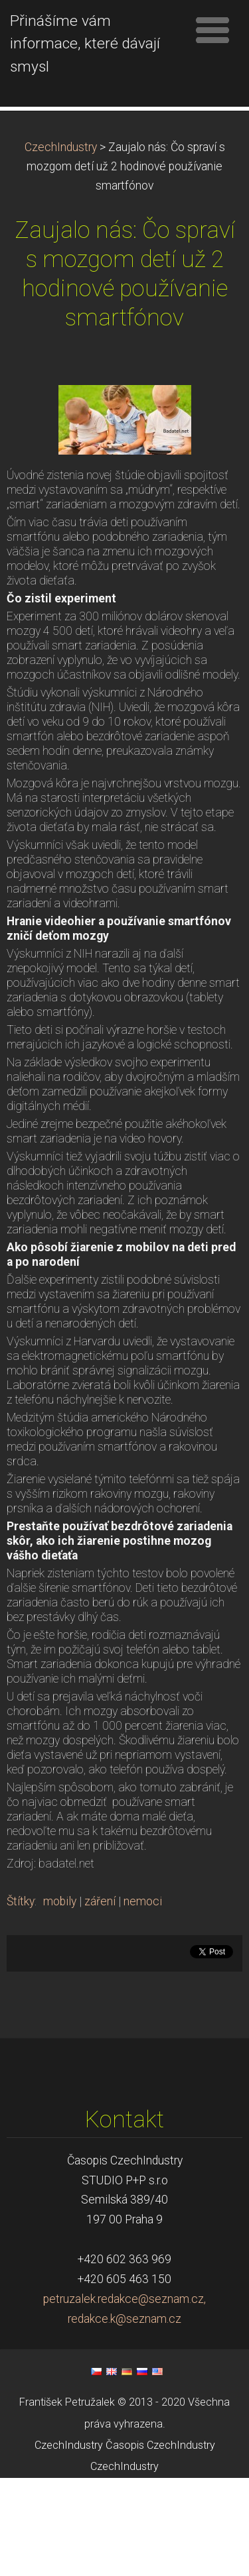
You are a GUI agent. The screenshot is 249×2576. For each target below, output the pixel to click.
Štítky (21, 1999)
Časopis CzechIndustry (160, 2543)
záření (100, 1999)
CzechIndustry (61, 245)
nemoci (143, 1999)
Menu (212, 30)
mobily (59, 1999)
